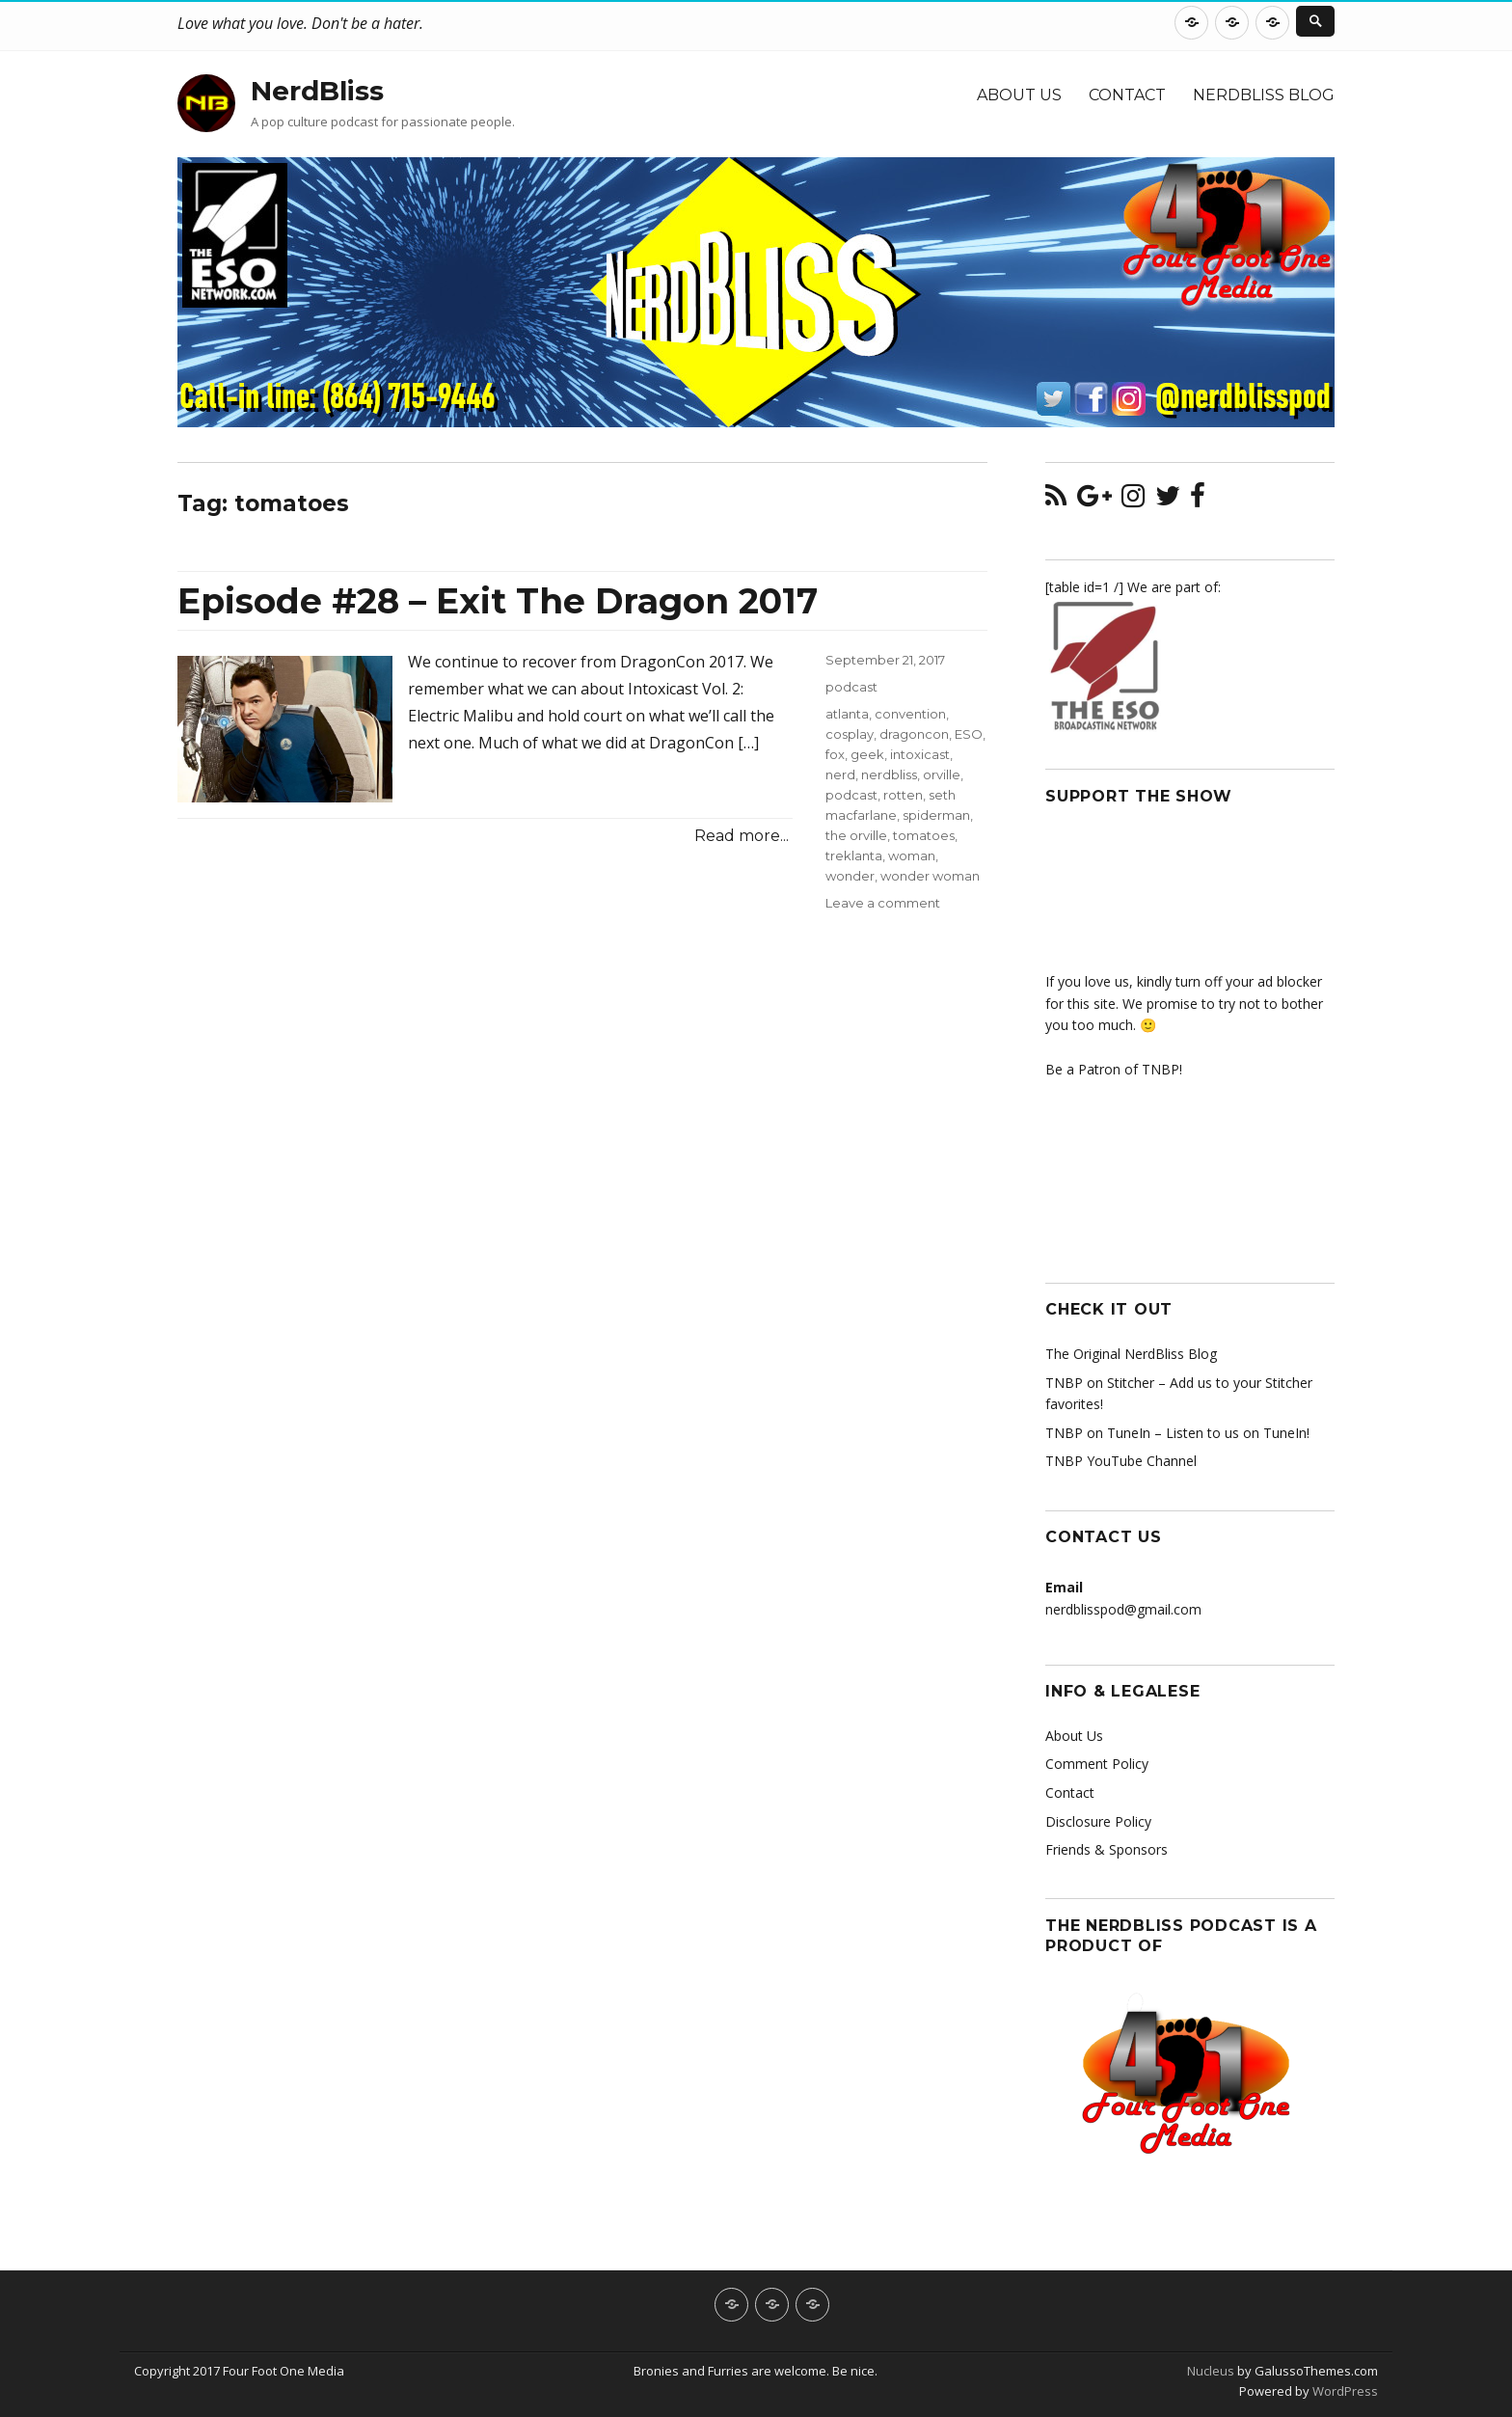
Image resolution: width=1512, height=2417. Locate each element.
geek (867, 754)
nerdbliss (889, 774)
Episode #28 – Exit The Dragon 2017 (497, 601)
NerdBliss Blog (1264, 95)
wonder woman (930, 875)
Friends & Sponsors (1106, 1849)
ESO (969, 734)
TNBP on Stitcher (1099, 1382)
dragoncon (914, 734)
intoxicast (920, 754)
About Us (1019, 95)
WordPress (1344, 2391)
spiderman (936, 815)
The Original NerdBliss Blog (1131, 1353)
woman (911, 855)
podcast (851, 686)
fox (835, 754)
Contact (1127, 95)
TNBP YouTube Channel (1121, 1461)
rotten (903, 794)
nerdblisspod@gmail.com (1123, 1609)
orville (941, 774)
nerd (840, 774)
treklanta (853, 855)
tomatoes (924, 835)
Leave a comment (882, 902)
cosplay (849, 734)
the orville (856, 835)
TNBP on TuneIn (1097, 1433)
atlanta (847, 713)
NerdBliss (317, 90)
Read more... (741, 836)
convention (910, 713)
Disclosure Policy (1098, 1821)
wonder (850, 875)
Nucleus (1210, 2370)
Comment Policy (1096, 1763)
